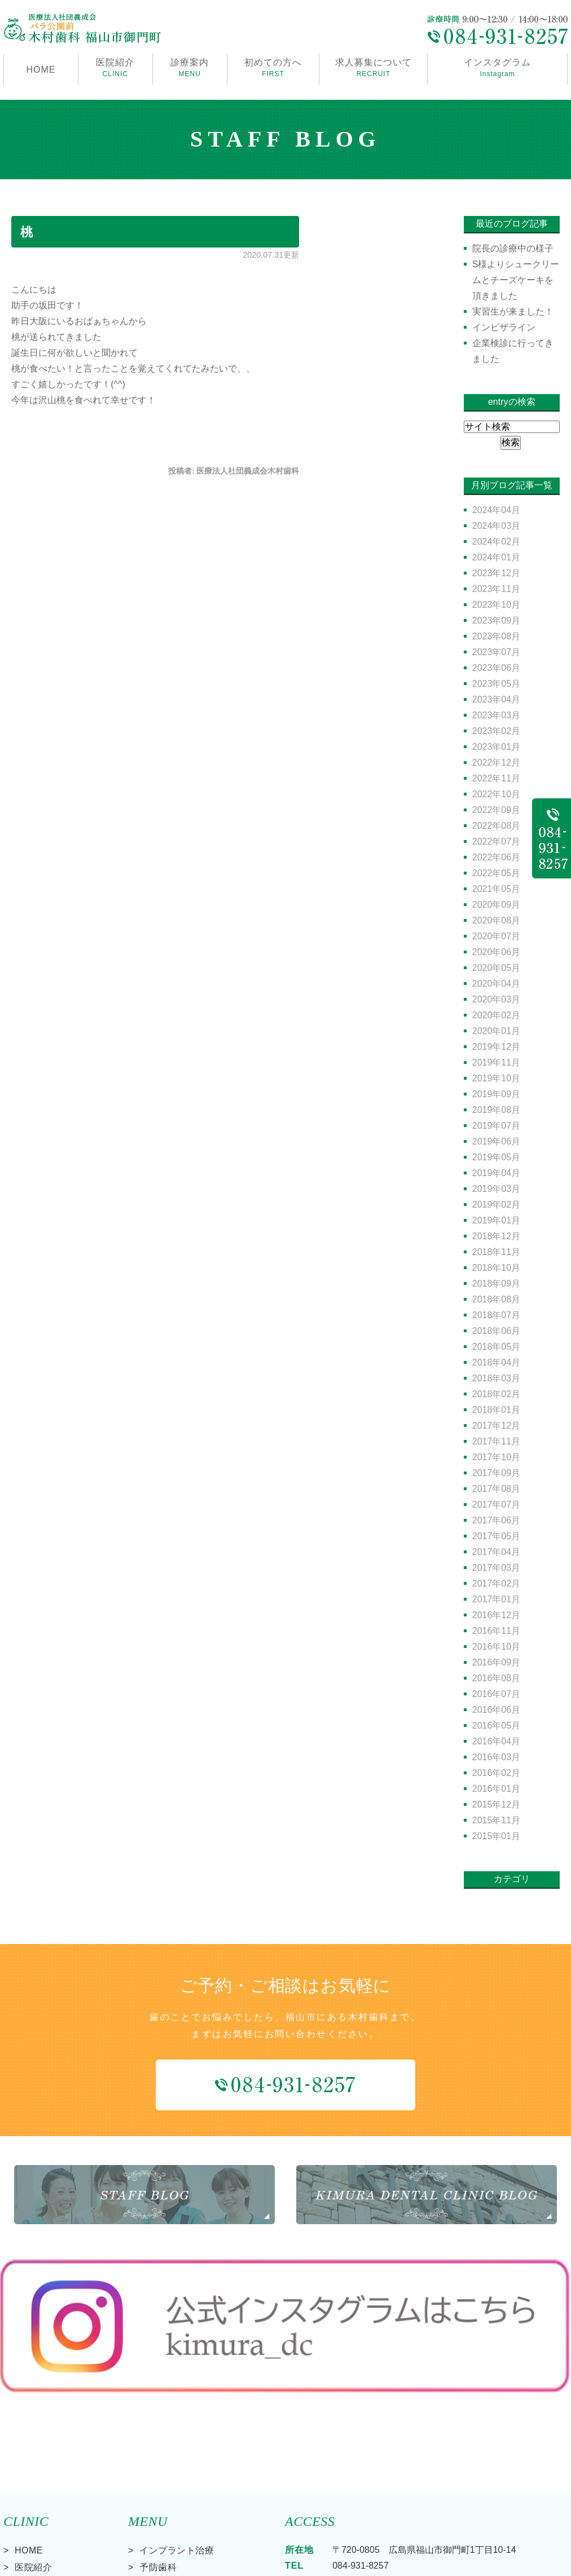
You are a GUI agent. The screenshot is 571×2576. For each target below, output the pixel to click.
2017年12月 (496, 1425)
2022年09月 (496, 810)
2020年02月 (496, 1015)
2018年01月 (496, 1410)
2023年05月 (496, 683)
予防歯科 (158, 2468)
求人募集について (373, 68)
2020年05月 (496, 968)
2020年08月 (496, 920)
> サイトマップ (30, 2563)
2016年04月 (496, 1741)
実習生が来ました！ (513, 311)
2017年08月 (496, 1489)
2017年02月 (496, 1583)
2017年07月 (496, 1504)
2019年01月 (496, 1220)
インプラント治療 (176, 2451)
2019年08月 (496, 1110)
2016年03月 (496, 1757)
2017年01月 (496, 1599)
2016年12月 (496, 1615)
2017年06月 (496, 1520)
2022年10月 (496, 794)
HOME (40, 69)
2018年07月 (496, 1315)
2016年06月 (496, 1710)
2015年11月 (496, 1820)
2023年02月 (496, 731)
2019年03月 (496, 1189)
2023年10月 (496, 604)
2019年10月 (496, 1078)
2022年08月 (496, 825)
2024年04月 (496, 510)
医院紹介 (33, 2468)
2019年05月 (496, 1157)
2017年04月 (496, 1552)
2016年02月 (496, 1773)
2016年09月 (496, 1662)
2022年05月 (496, 873)
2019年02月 (496, 1204)
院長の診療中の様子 (513, 248)
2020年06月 (496, 952)
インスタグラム (497, 68)
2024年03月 (496, 526)
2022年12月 (496, 762)
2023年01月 (496, 747)
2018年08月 (496, 1299)
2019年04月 (496, 1173)
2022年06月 (496, 857)
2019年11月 (496, 1062)
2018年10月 (496, 1267)
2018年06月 (496, 1331)
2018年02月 (496, 1394)
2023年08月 (496, 636)
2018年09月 (496, 1283)
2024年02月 (496, 541)
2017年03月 (496, 1567)
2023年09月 (496, 620)
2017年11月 (496, 1441)
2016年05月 (496, 1725)
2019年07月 (496, 1125)
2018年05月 (496, 1346)
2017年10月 (496, 1457)
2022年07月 (496, 841)
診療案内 (190, 68)
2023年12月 (496, 573)
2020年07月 (496, 936)
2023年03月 (496, 715)
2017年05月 (496, 1536)
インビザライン (503, 327)
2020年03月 (496, 999)
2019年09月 (496, 1094)
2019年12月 (496, 1046)
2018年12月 (496, 1236)
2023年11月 (496, 589)
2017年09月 (496, 1473)
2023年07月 (496, 652)
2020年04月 (496, 983)
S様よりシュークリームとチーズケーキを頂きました (516, 280)
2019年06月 (496, 1141)
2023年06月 (496, 668)
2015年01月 (496, 1836)
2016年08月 (496, 1678)
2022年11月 (496, 778)
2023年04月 (496, 699)
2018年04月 (496, 1362)
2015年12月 (496, 1804)
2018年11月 (496, 1252)
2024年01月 (496, 557)
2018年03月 (496, 1378)
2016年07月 (496, 1694)
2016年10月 (496, 1646)
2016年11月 (496, 1631)
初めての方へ (273, 68)
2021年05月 (496, 889)
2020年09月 (496, 904)
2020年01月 (496, 1031)
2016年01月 (496, 1788)
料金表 (29, 2519)
